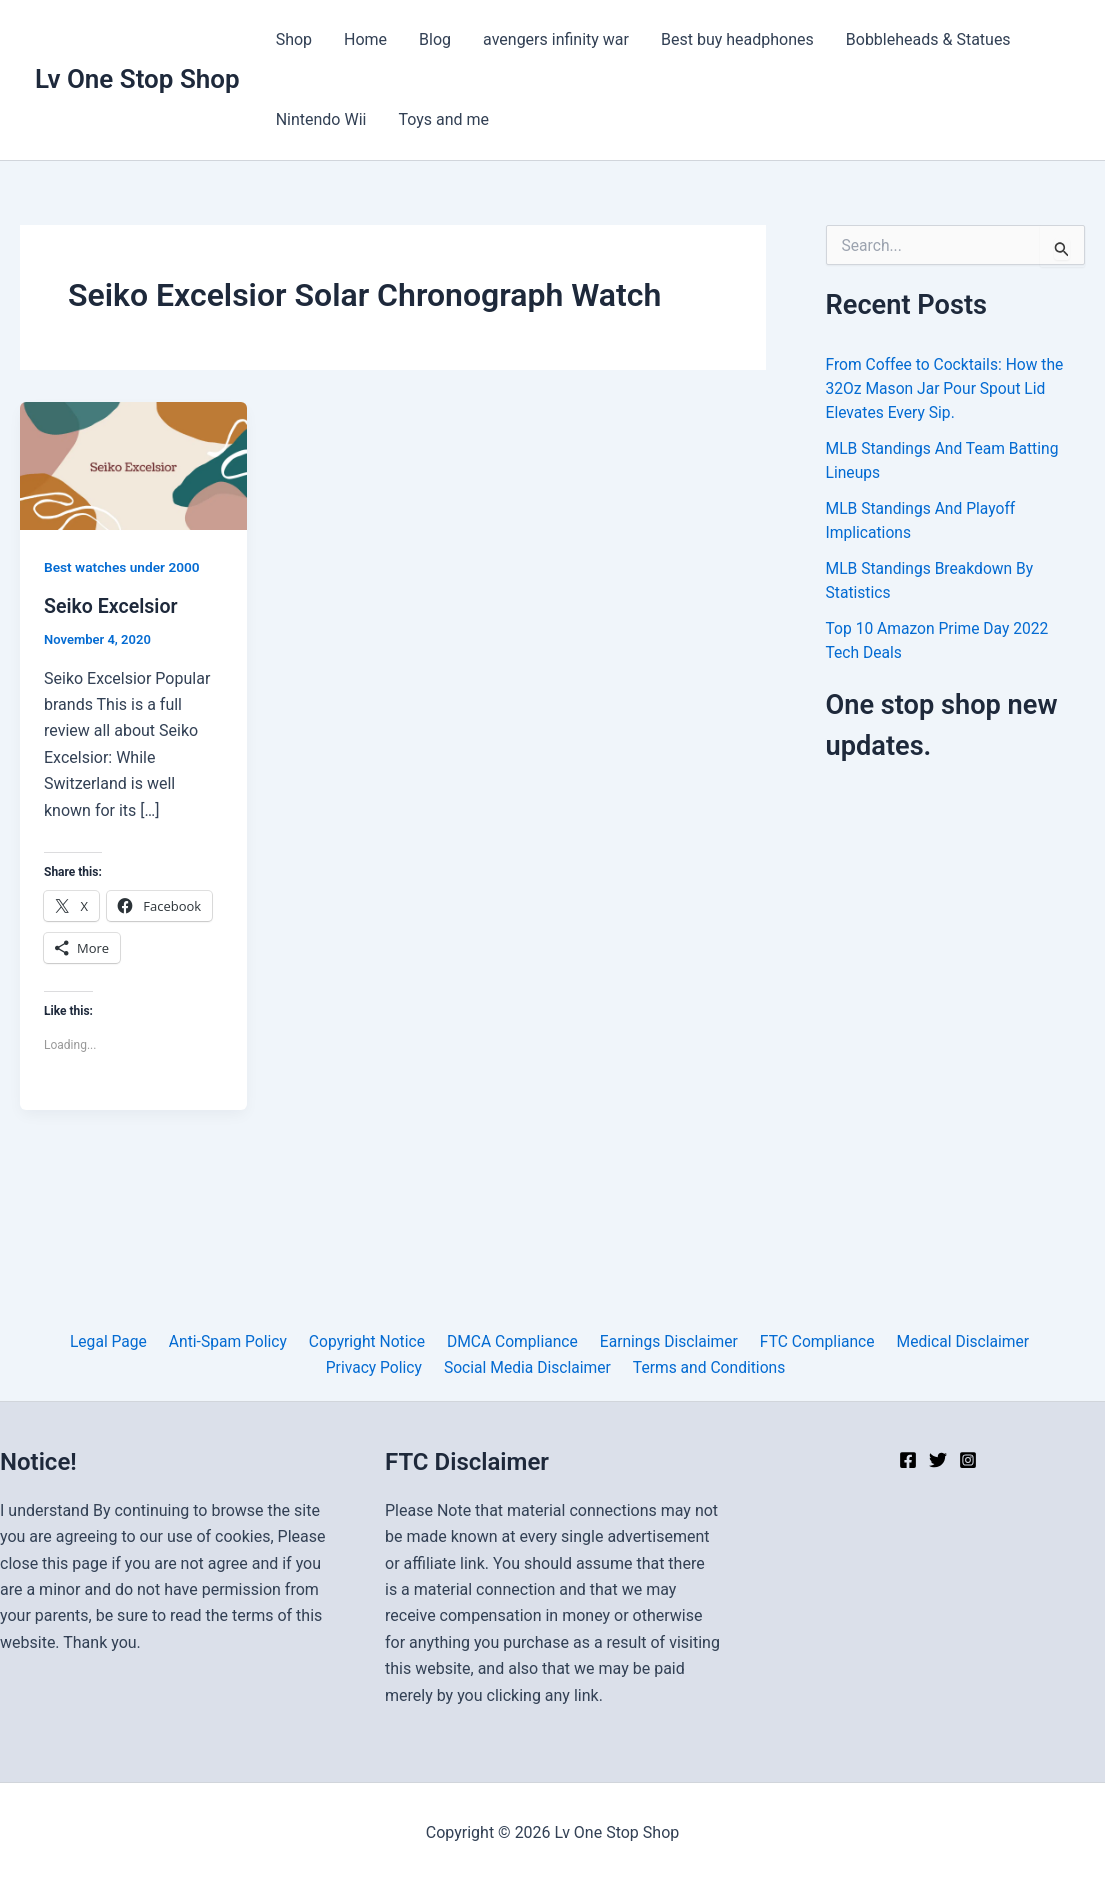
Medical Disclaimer (952, 1340)
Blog (435, 39)
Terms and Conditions (707, 1366)
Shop (294, 39)
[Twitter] (938, 1460)
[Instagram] (968, 1460)
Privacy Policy (377, 1366)
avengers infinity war (556, 39)
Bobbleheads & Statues (928, 39)
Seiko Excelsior (112, 606)
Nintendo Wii (321, 119)
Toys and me (443, 119)
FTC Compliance (809, 1340)
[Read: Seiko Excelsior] (133, 464)
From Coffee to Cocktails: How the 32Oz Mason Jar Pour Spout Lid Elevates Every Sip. (948, 388)
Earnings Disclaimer (663, 1340)
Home (365, 39)
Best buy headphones (737, 39)
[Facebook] (908, 1460)
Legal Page (116, 1340)
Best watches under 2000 (123, 567)
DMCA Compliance (510, 1340)
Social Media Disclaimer (527, 1366)
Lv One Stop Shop (137, 79)
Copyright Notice (368, 1340)
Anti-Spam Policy (232, 1340)
